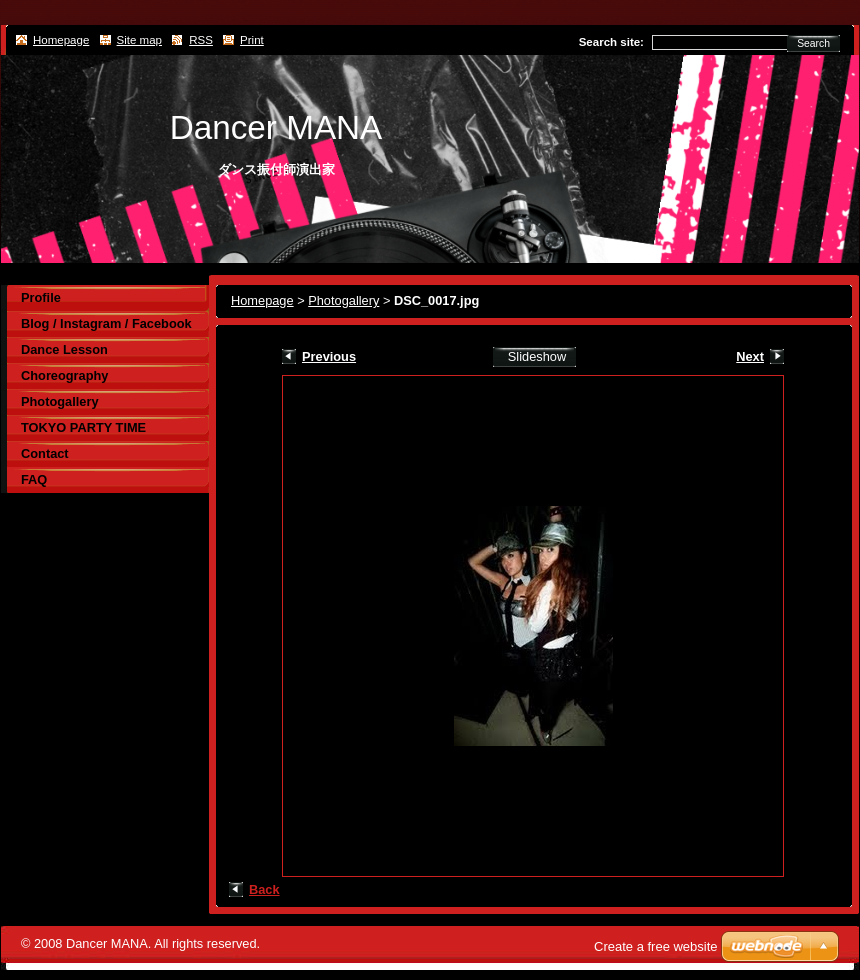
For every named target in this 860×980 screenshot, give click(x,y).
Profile (41, 297)
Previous (329, 356)
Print (252, 40)
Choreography (64, 375)
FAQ (34, 479)
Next (750, 356)
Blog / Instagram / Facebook (106, 323)
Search (813, 43)
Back (264, 889)
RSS (201, 40)
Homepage (262, 300)
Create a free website (656, 946)
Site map (139, 40)
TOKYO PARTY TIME (83, 427)
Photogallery (343, 300)
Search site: (611, 42)
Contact (45, 453)
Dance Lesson (64, 349)
